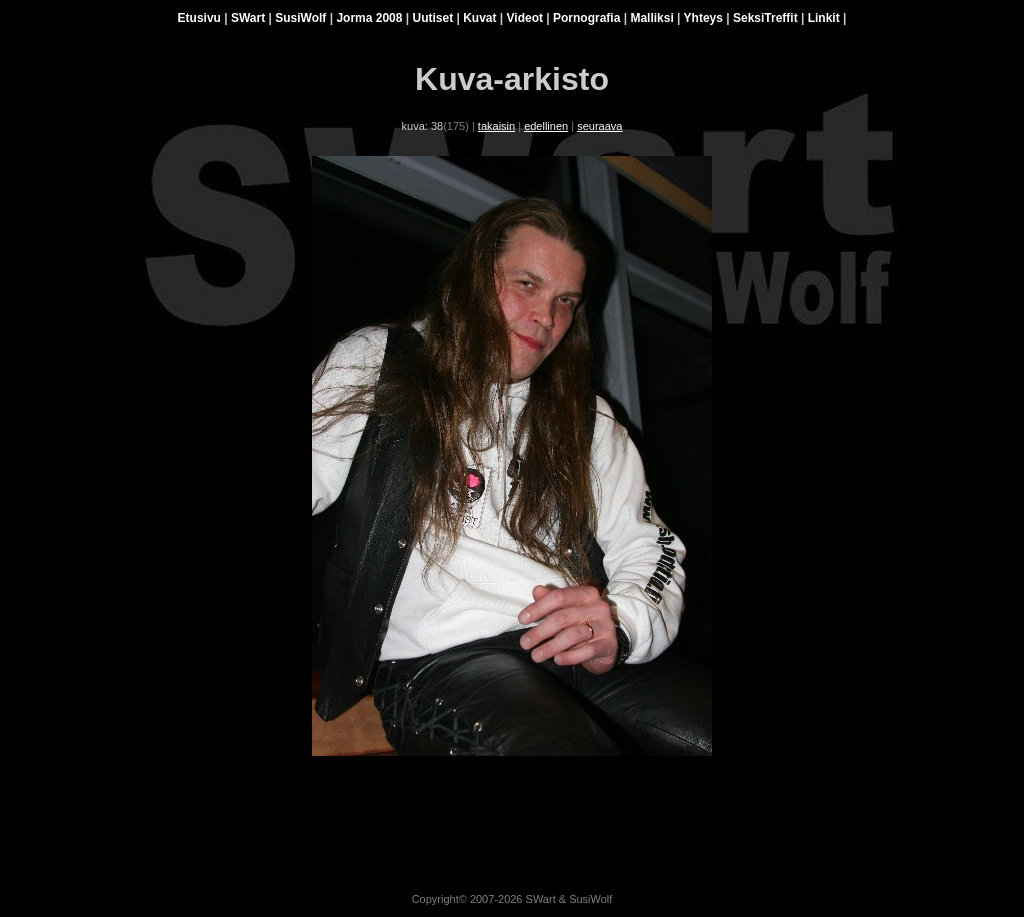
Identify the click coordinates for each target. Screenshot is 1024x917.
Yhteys (703, 18)
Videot (525, 18)
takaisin (496, 126)
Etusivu (199, 18)
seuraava (599, 126)
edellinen (546, 126)
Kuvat (479, 18)
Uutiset (432, 18)
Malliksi (651, 18)
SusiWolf (300, 18)
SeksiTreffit (765, 18)
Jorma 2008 (369, 18)
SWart (248, 18)
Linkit (824, 18)
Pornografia (586, 18)
